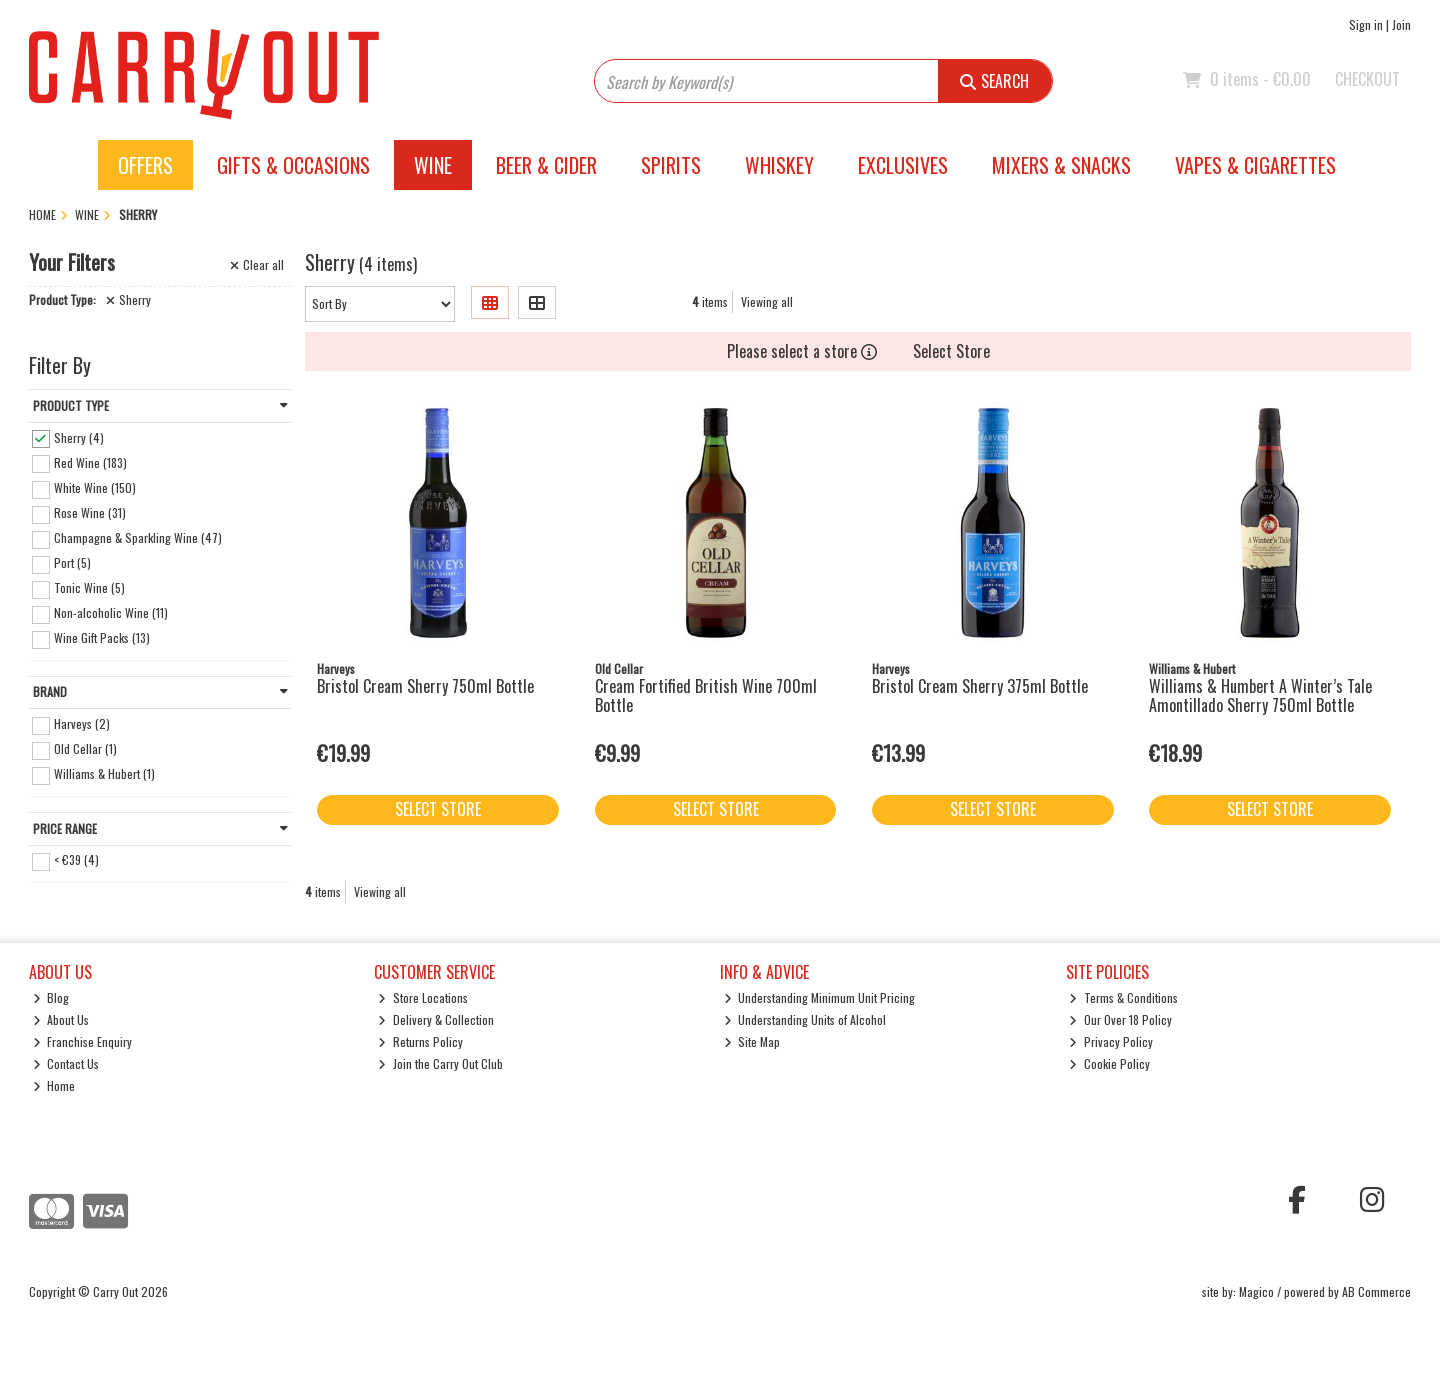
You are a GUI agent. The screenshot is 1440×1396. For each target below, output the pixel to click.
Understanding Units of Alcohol (805, 1019)
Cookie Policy (1109, 1063)
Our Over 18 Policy (1120, 1019)
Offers (145, 165)
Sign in (1366, 24)
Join (1401, 24)
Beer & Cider (546, 165)
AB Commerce (1376, 1291)
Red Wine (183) (90, 461)
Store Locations (423, 997)
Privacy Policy (1111, 1041)
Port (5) (72, 562)
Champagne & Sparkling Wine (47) (138, 537)
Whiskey (779, 165)
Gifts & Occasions (293, 165)
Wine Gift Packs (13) (102, 637)
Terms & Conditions (1123, 997)
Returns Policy (420, 1041)
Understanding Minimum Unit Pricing (820, 997)
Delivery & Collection (436, 1019)
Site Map (752, 1041)
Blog (51, 997)
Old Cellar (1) (85, 748)
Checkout (1367, 79)
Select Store (951, 351)
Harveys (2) (82, 723)
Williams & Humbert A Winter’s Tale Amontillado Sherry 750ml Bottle (1260, 695)
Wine (433, 165)
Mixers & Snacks (1061, 165)
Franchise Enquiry (83, 1041)
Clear (257, 265)
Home (54, 1085)
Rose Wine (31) (90, 512)
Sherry (128, 300)
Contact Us (66, 1063)
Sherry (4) (79, 436)
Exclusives (903, 165)
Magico (1256, 1291)
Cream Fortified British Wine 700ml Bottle (706, 695)
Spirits (671, 165)
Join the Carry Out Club (440, 1063)
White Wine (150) (95, 487)
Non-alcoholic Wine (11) (111, 612)
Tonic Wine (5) (89, 587)
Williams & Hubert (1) (104, 773)
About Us (61, 1019)
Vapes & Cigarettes (1255, 165)
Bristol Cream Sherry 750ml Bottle (425, 686)
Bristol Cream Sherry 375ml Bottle (980, 686)
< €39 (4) (76, 859)
